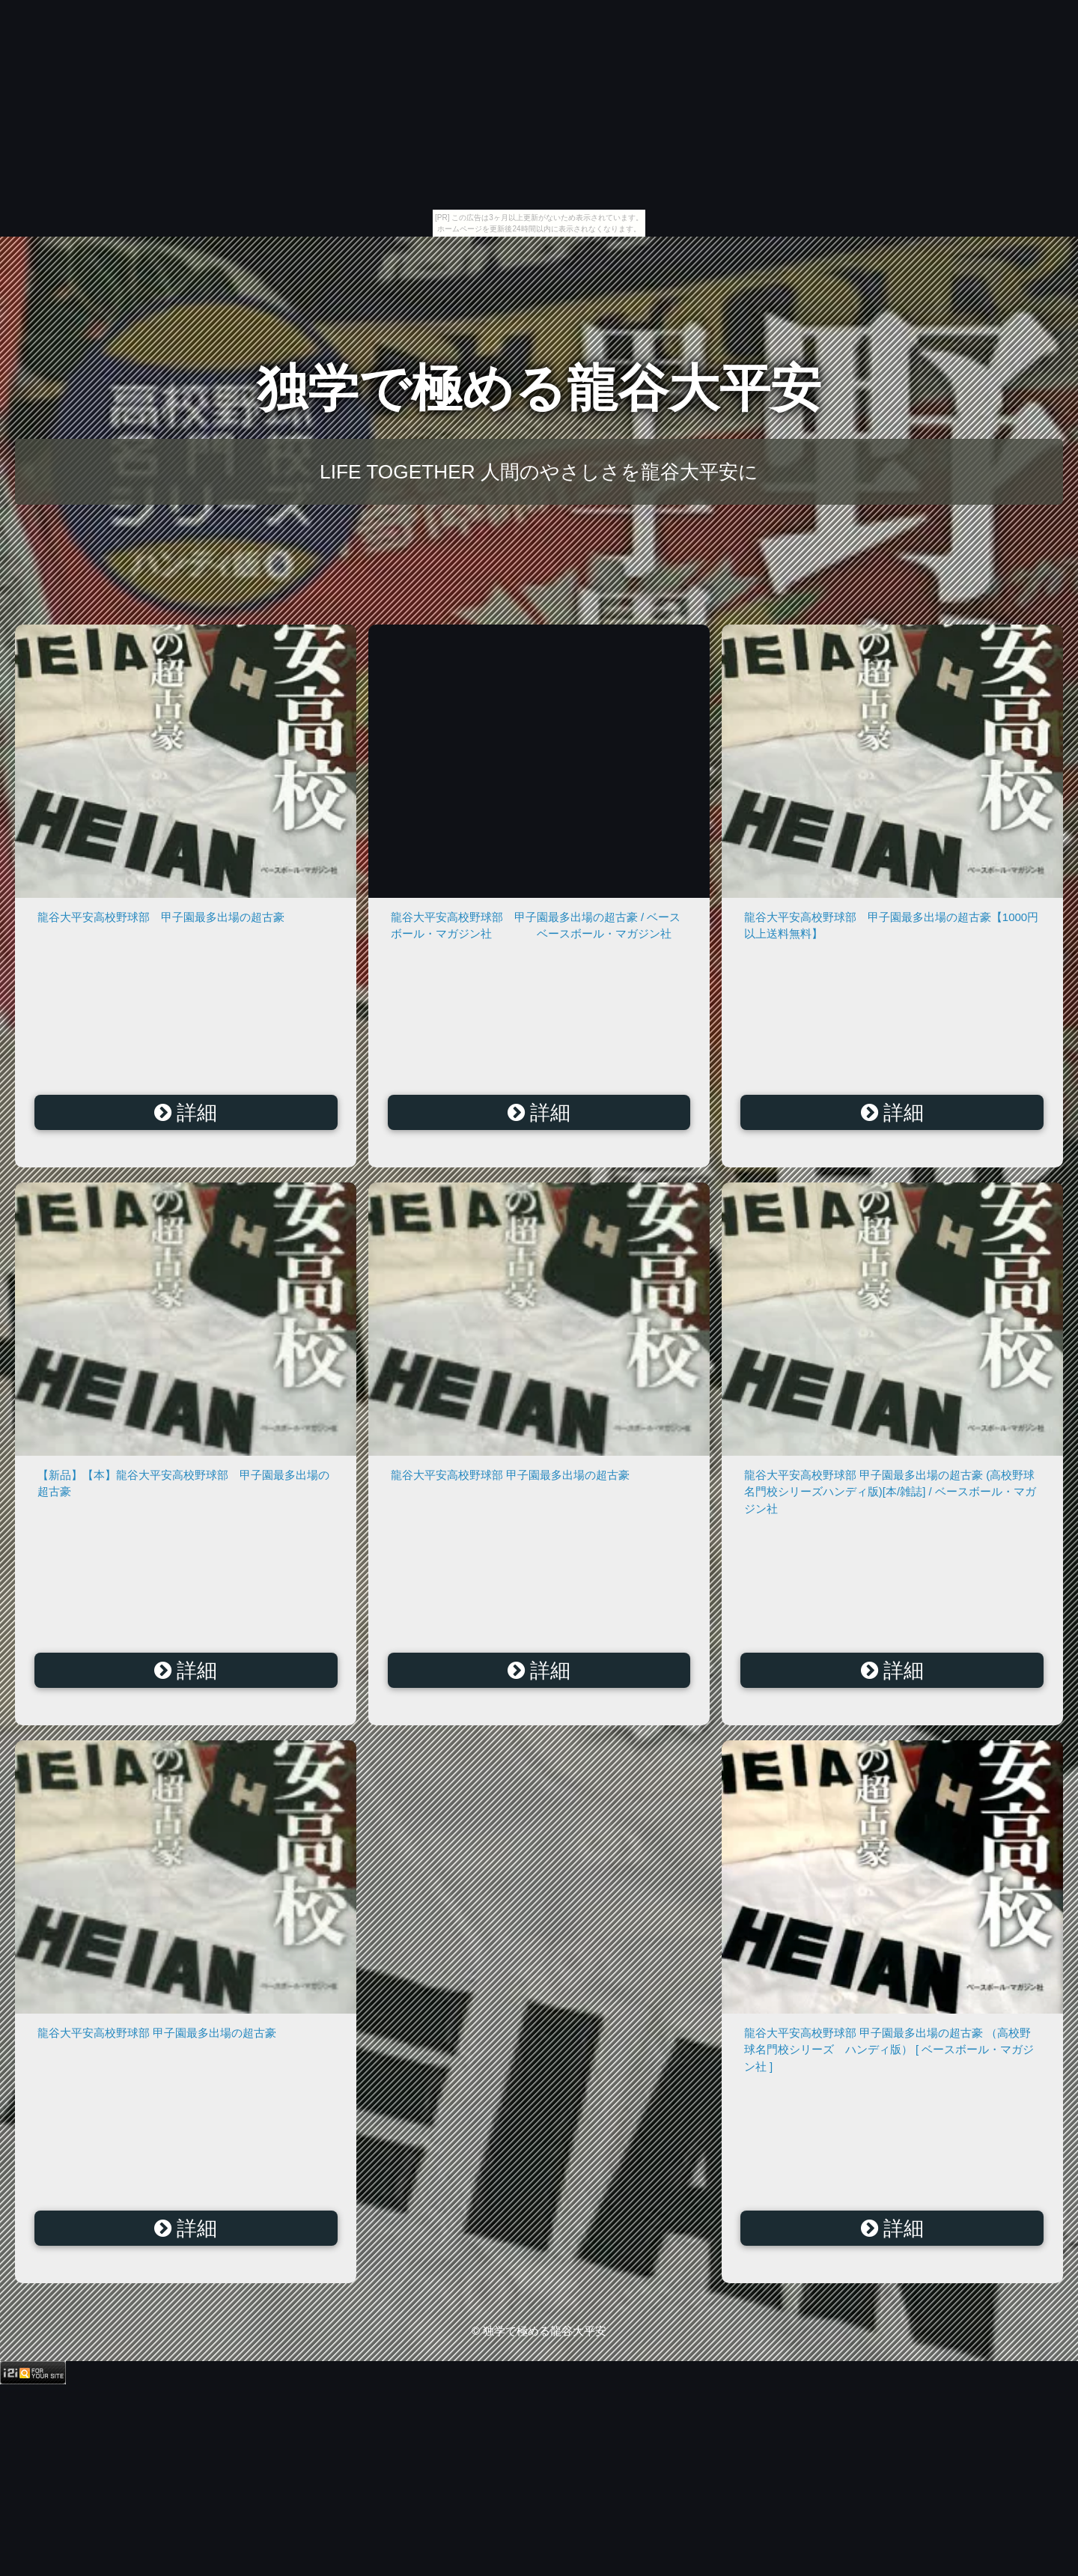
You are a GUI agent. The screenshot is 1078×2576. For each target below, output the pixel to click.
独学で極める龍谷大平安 (539, 388)
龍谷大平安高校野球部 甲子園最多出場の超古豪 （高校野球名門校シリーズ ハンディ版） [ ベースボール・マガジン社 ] (889, 2049)
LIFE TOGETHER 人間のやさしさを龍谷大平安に (539, 472)
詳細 (186, 1113)
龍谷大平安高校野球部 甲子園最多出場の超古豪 (160, 917)
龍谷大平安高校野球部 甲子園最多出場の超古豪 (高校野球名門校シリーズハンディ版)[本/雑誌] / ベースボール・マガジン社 (890, 1491)
